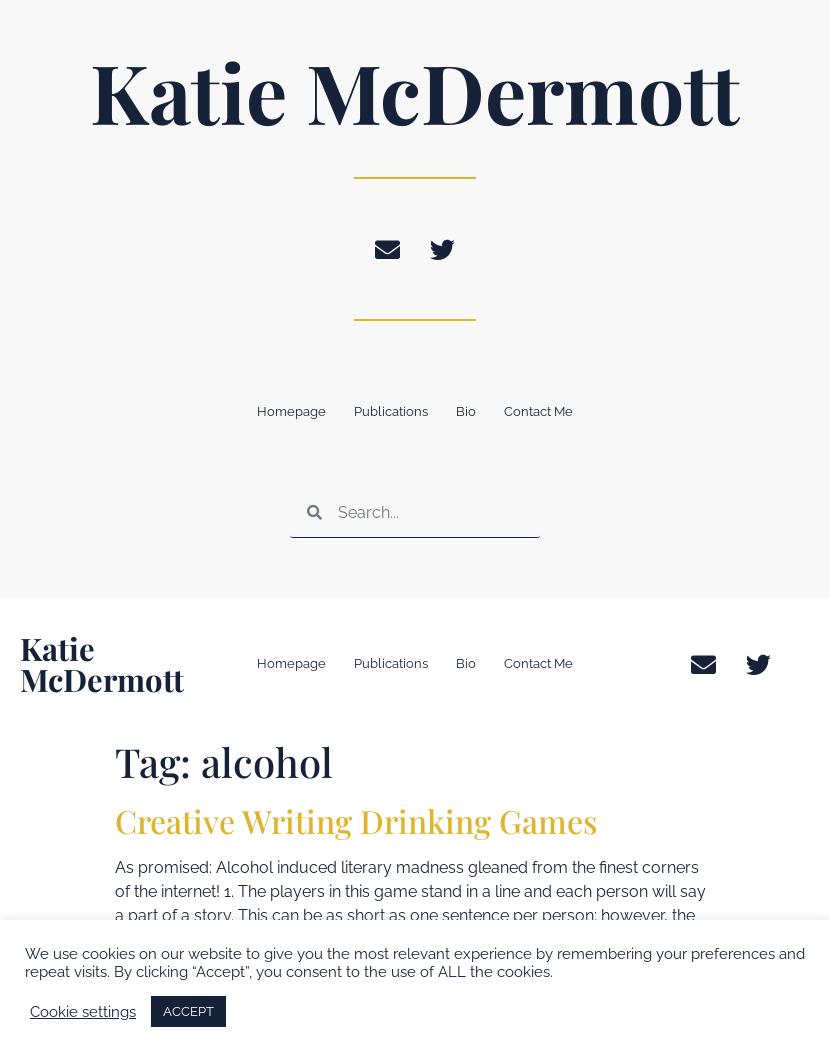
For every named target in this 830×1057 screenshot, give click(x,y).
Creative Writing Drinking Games (356, 820)
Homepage (291, 411)
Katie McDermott (415, 91)
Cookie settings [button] (83, 1011)
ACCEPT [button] (188, 1011)
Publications (391, 411)
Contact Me (538, 411)
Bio (466, 411)
